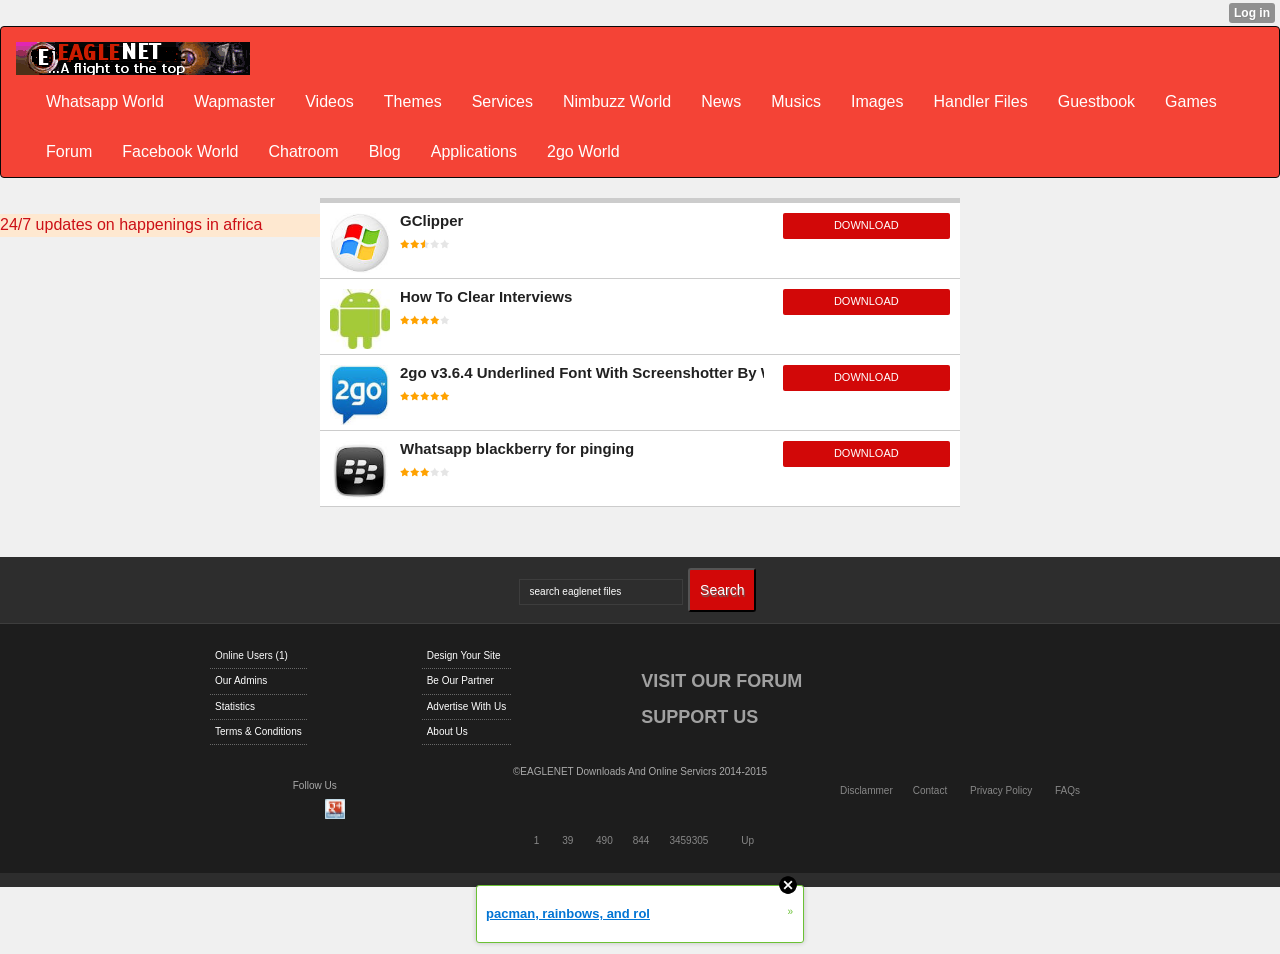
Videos (329, 101)
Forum (69, 151)
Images (877, 101)
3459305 (688, 840)
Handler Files (980, 101)
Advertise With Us (466, 706)
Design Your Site (464, 655)
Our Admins (241, 680)
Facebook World (180, 151)
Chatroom (303, 151)
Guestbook (1096, 101)
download (866, 225)
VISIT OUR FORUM (721, 681)
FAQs (1067, 790)
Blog (385, 151)
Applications (474, 151)
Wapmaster (234, 101)
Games (1191, 101)
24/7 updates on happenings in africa (131, 224)
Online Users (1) (251, 655)
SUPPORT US (699, 717)
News (721, 101)
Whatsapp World (105, 101)
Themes (413, 101)
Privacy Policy (1001, 790)
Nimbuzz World (617, 101)
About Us (447, 731)
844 (641, 840)
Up (747, 840)
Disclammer (866, 790)
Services (502, 101)
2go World (583, 151)
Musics (796, 101)
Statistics (235, 706)
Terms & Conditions (258, 731)
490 (604, 840)
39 (567, 840)
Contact (930, 790)
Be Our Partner (460, 680)
